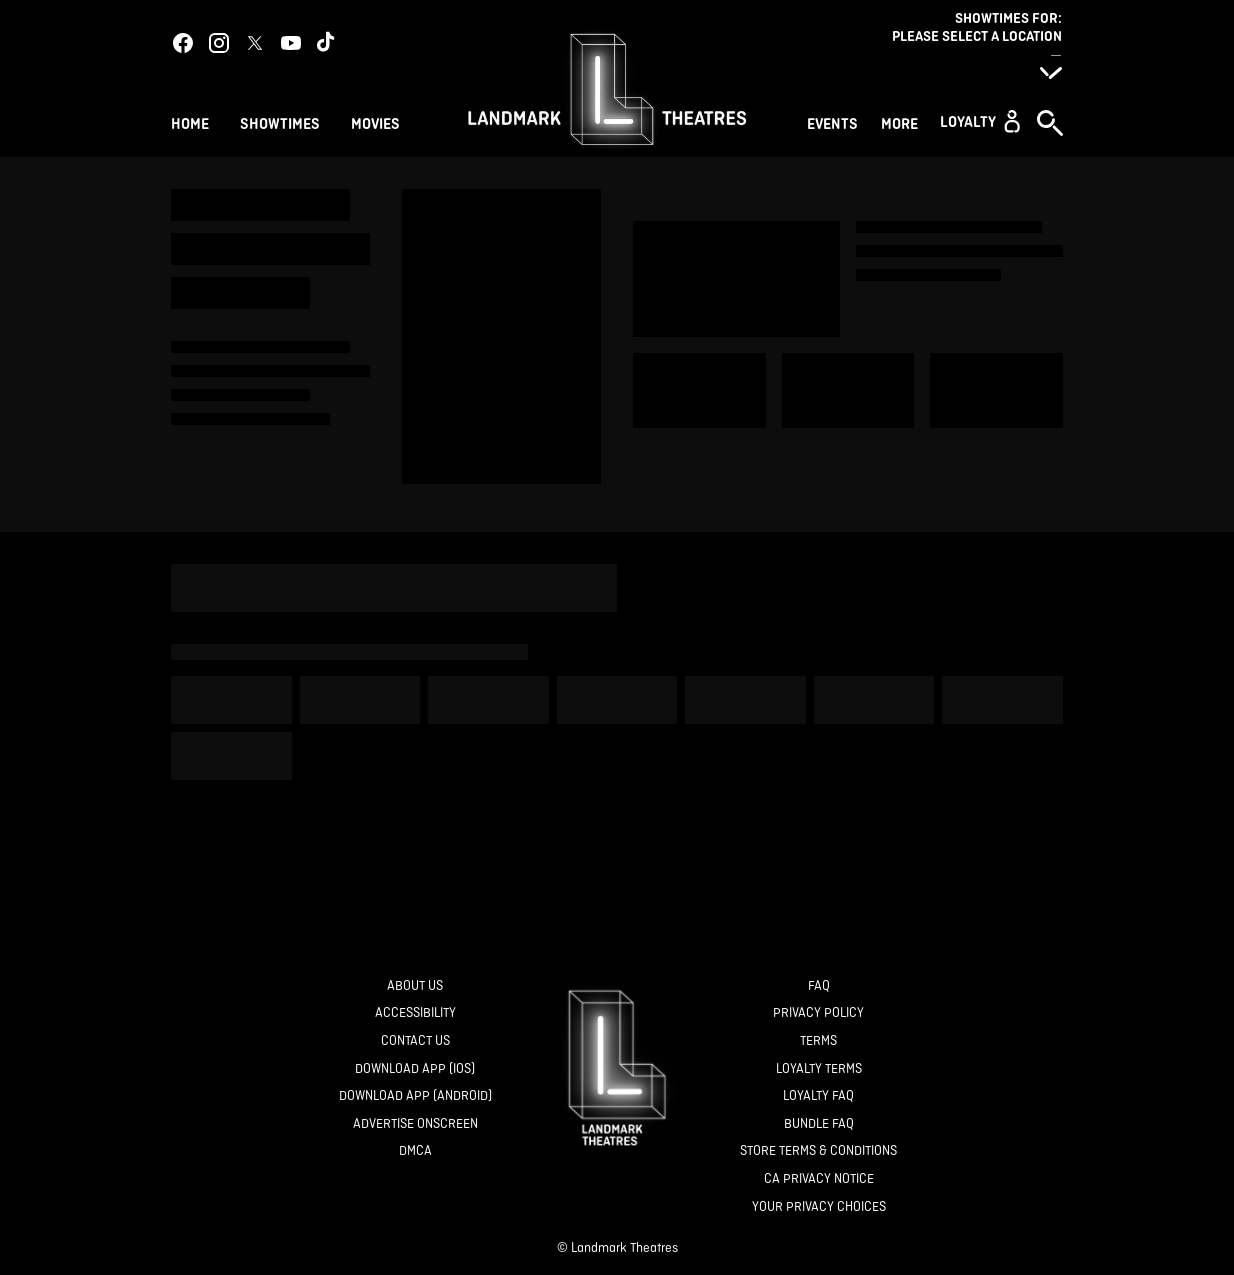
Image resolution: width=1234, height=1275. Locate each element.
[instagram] (219, 43)
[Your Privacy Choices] (819, 1207)
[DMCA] (415, 1151)
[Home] (190, 122)
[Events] (835, 122)
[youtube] (291, 43)
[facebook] (183, 43)
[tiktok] (327, 43)
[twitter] (255, 43)
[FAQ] (819, 986)
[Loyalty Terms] (819, 1069)
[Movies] (378, 122)
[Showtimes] (280, 122)
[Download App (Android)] (415, 1096)
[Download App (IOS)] (415, 1069)
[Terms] (818, 1041)
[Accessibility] (415, 1013)
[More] (902, 122)
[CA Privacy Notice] (819, 1179)
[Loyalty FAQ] (818, 1096)
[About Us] (415, 986)
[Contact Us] (415, 1041)
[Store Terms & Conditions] (818, 1151)
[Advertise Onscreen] (415, 1124)
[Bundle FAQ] (819, 1124)
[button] (980, 121)
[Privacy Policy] (818, 1013)
